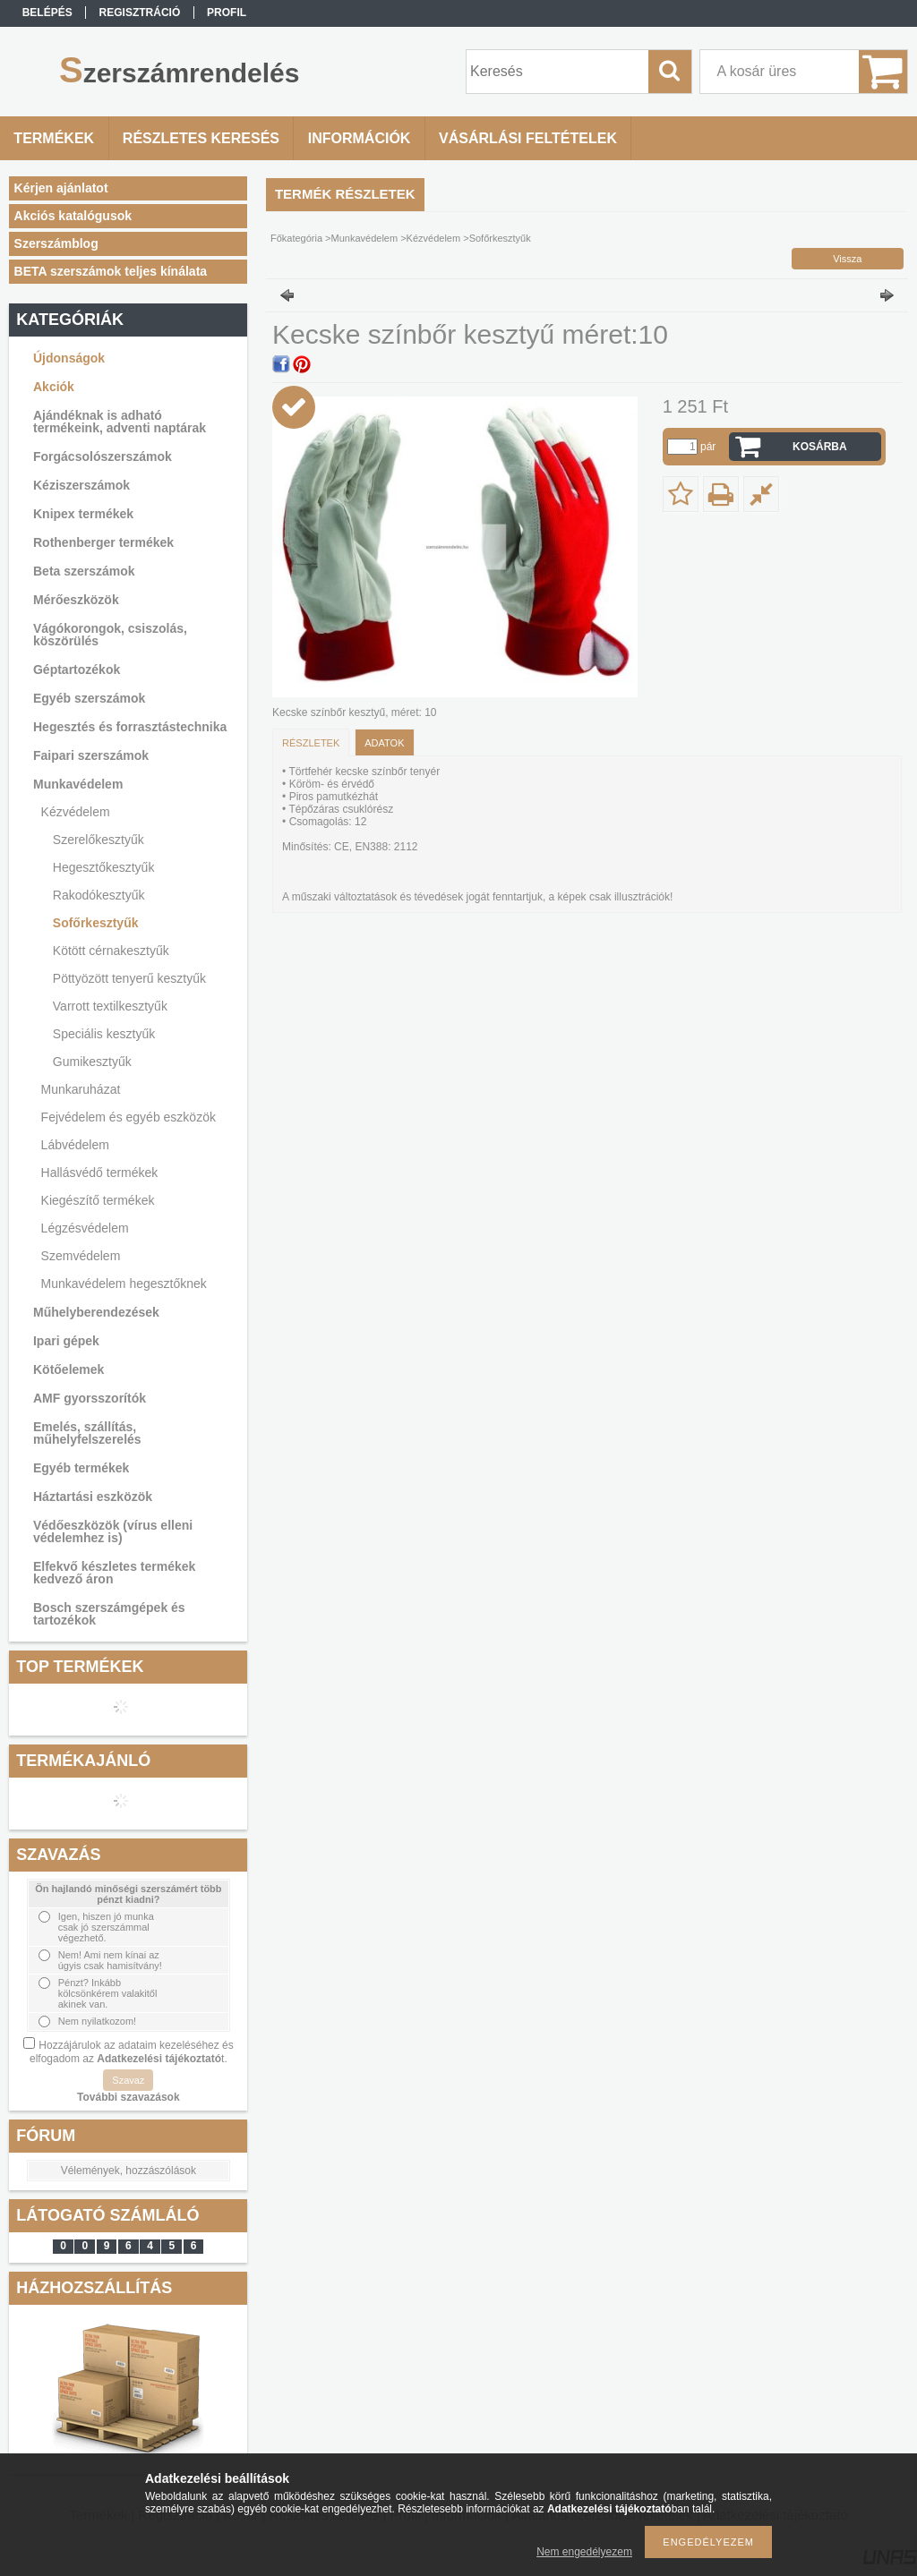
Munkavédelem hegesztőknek (124, 1283)
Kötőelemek (68, 1369)
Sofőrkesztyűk (96, 923)
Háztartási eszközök (92, 1496)
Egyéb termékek (81, 1468)
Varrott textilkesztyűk (110, 1006)
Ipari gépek (66, 1341)
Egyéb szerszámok (89, 698)
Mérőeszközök (76, 600)
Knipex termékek (83, 514)
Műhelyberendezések (96, 1312)
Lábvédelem (75, 1145)
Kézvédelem (75, 812)
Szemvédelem (81, 1256)
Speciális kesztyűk (104, 1034)
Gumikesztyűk (92, 1061)
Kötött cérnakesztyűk (111, 950)
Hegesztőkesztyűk (104, 867)
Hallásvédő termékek (100, 1172)
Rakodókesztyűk (99, 895)
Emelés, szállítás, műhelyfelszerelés (87, 1433)
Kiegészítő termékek (98, 1200)
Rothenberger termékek (103, 542)
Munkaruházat (81, 1089)
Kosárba (820, 446)
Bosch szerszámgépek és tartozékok (109, 1613)
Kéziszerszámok (81, 485)
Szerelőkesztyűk (98, 839)
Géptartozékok (76, 669)
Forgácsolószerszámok (102, 456)
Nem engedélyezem (584, 2552)
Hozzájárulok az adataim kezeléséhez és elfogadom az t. (132, 2052)
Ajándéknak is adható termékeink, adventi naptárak (119, 421)
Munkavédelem (78, 784)
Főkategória (296, 238)
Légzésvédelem (85, 1228)
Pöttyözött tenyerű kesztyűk (129, 978)
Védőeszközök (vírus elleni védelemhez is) (113, 1531)
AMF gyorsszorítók (89, 1398)
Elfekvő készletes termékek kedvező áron (114, 1572)
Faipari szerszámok (91, 755)
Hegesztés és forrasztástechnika (130, 727)
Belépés (47, 12)
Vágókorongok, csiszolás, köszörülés (110, 634)
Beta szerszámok (84, 571)
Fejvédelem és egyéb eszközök (128, 1117)
